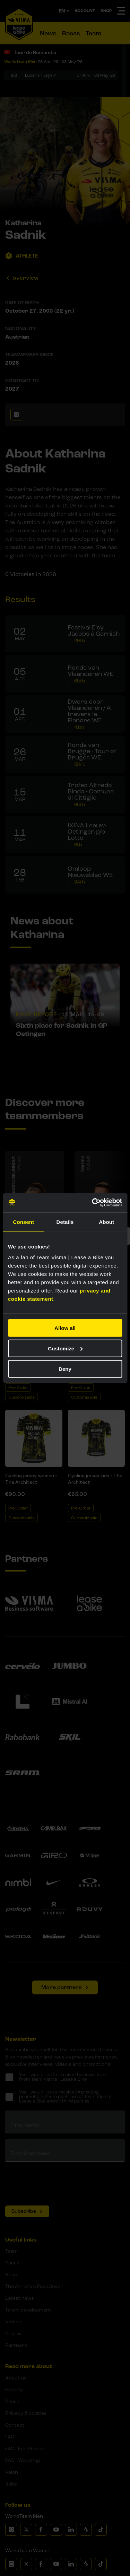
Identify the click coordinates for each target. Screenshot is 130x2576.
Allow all (65, 1328)
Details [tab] (65, 1222)
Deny (65, 1369)
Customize (65, 1348)
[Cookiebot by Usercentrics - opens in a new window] (92, 1202)
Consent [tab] (23, 1222)
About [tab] (106, 1222)
